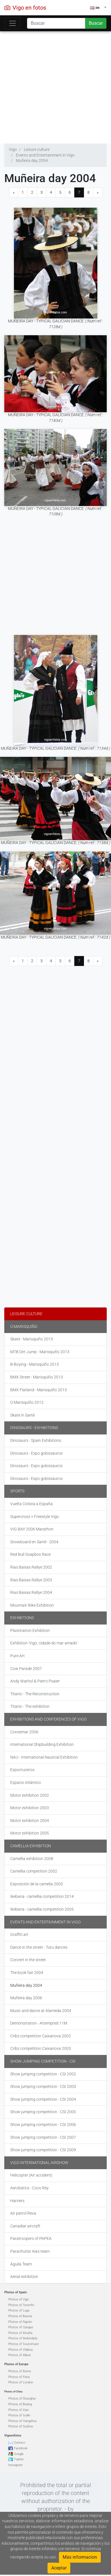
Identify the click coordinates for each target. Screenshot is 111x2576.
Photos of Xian (18, 2410)
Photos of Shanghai (22, 2398)
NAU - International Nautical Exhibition (44, 1757)
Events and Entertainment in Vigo (45, 1922)
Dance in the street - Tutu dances (38, 1947)
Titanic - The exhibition (30, 1706)
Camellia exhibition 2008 (31, 1858)
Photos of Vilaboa (20, 2350)
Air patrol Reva (23, 2213)
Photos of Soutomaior (23, 2344)
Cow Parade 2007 (26, 1668)
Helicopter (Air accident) (31, 2175)
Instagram (15, 2465)
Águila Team (21, 2264)
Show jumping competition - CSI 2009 (43, 2150)
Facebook (20, 2448)
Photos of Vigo (18, 2299)
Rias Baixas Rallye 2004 (31, 1592)
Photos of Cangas (20, 2327)
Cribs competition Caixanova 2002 (40, 2036)
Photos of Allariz (19, 2355)
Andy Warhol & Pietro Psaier (35, 1681)
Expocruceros (22, 1769)
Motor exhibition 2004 (29, 1820)
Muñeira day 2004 (26, 1985)
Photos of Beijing (20, 2404)
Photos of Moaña (20, 2333)
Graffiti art (19, 1934)
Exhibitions (22, 1617)
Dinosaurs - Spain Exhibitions (35, 1440)
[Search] (56, 23)
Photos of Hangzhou (22, 2421)
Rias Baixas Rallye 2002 (31, 1567)
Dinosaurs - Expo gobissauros (36, 1453)
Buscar (96, 23)
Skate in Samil (22, 1415)
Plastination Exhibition (30, 1630)
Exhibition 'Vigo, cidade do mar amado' (43, 1643)
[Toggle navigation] (12, 23)
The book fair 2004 (26, 1972)
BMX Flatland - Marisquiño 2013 (38, 1390)
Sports (17, 1491)
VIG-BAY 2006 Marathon (32, 1529)
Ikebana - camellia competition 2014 (42, 1896)
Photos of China (13, 2391)
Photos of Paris (19, 2377)
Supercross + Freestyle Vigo (34, 1516)
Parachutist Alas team (30, 2251)
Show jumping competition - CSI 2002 (43, 2074)
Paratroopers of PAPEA (31, 2238)
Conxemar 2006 (24, 1732)
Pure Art (17, 1656)
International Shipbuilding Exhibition (42, 1744)
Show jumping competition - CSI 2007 (43, 2137)
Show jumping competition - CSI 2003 (43, 2086)
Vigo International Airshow (39, 2162)
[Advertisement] (53, 86)
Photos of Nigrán (20, 2322)
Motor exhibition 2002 (29, 1795)
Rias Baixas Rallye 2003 (31, 1580)
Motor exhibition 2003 (29, 1808)
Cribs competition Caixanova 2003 (40, 2048)
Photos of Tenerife (21, 2305)
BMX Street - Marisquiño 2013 (36, 1377)
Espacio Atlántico (25, 1782)
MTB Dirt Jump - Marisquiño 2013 (39, 1352)
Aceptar (59, 2568)
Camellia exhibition (30, 1846)
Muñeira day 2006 (26, 1998)
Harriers (17, 2200)
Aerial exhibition (24, 2276)
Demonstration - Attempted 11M (38, 2023)
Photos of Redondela (22, 2338)
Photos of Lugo (19, 2310)
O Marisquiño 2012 (27, 1402)
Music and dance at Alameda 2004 (40, 2010)
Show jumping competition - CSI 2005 (43, 2111)
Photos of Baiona (20, 2316)
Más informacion (80, 2557)
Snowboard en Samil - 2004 (34, 1542)
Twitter (19, 2459)
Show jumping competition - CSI (42, 2061)
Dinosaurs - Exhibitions (34, 1427)
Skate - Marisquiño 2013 (31, 1339)
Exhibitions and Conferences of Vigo (48, 1719)
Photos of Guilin (19, 2415)
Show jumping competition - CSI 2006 (43, 2124)
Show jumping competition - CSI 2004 (43, 2099)
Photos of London (20, 2382)
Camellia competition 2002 (33, 1871)
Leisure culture (26, 1313)
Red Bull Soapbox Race (30, 1554)
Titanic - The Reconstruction (34, 1694)
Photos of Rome (19, 2371)
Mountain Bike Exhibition (32, 1605)
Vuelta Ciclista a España (31, 1504)
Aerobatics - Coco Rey (29, 2188)
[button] (98, 8)
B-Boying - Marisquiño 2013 (34, 1364)
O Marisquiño (23, 1326)
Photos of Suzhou (20, 2426)
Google (19, 2454)
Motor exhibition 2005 (29, 1833)
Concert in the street (28, 1959)
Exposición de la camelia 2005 (36, 1884)
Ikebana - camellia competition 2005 (42, 1909)
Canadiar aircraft (25, 2226)
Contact (19, 2442)
